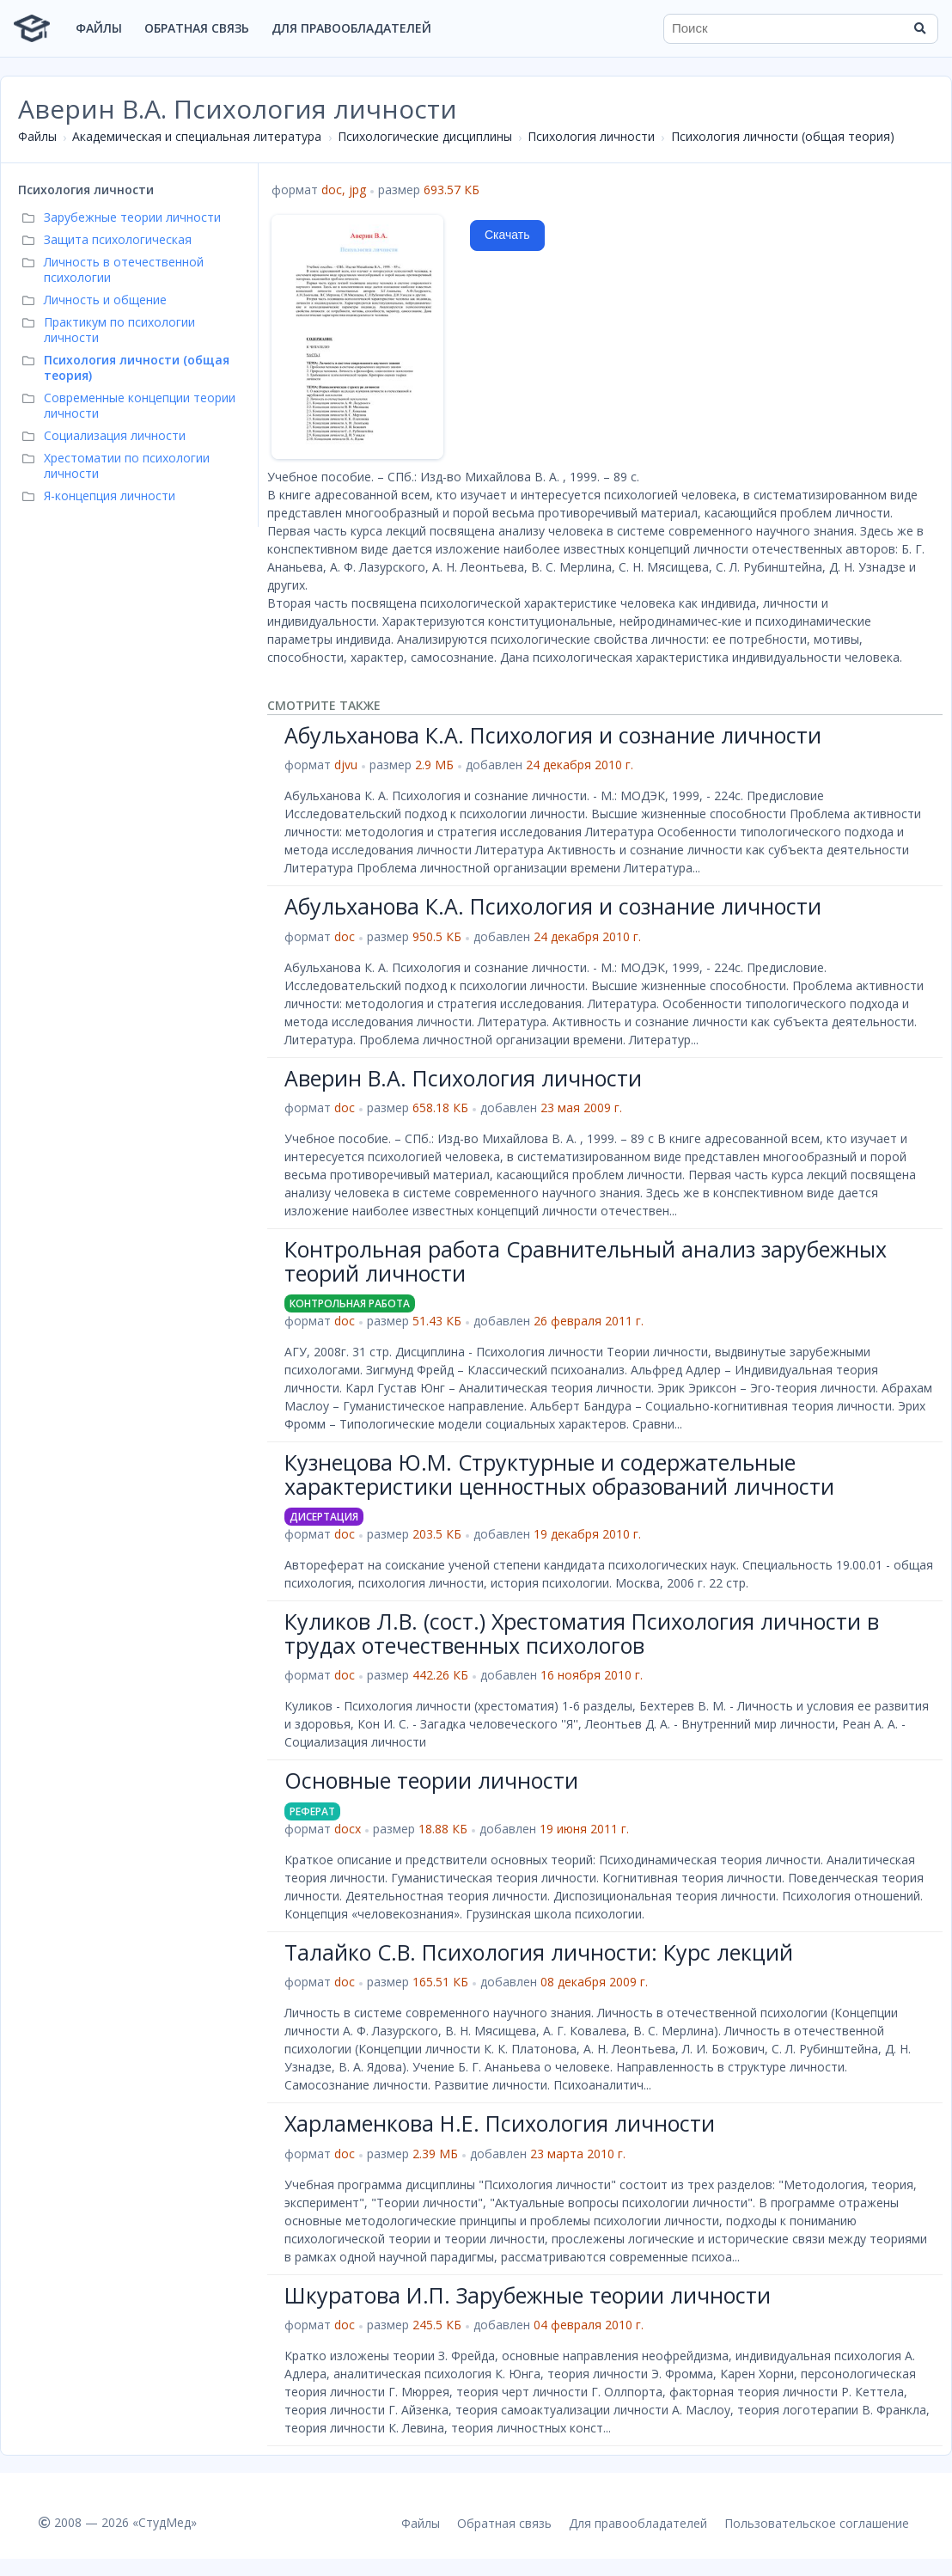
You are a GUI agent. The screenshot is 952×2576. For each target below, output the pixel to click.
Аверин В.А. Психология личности (463, 1077)
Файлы (99, 28)
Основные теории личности (431, 1780)
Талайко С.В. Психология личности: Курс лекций (538, 1952)
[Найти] (919, 28)
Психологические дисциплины (425, 136)
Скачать (507, 235)
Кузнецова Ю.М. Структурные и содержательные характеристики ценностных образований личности (559, 1474)
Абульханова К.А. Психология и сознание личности (552, 735)
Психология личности (591, 136)
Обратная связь (196, 28)
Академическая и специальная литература (196, 136)
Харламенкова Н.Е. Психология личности (499, 2123)
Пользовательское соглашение (816, 2523)
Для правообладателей (351, 28)
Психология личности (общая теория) (782, 136)
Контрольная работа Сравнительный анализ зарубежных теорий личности (585, 1261)
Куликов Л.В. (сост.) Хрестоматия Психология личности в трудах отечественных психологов (581, 1633)
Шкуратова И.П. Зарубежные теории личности (527, 2295)
